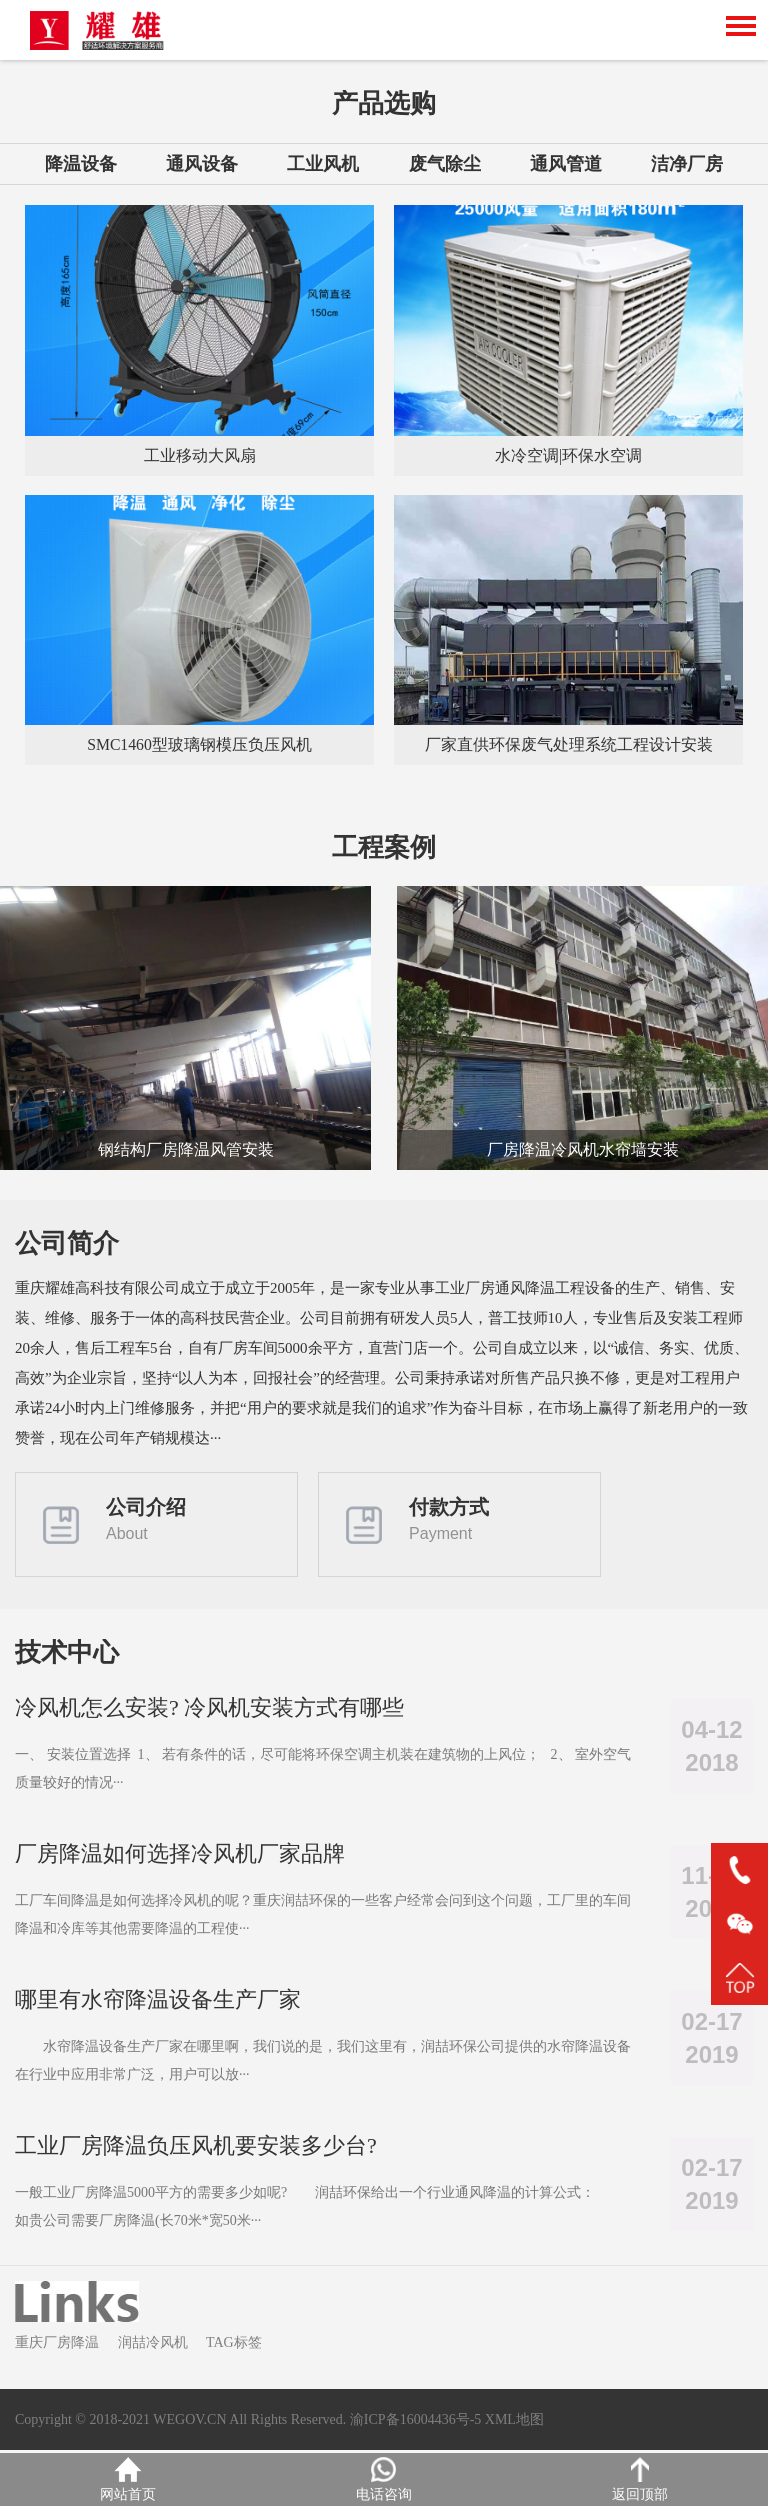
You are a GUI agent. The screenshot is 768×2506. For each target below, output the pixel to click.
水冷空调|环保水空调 (568, 455)
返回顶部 (640, 2479)
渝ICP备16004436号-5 (415, 2422)
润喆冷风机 (153, 2345)
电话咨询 (384, 2479)
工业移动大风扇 (200, 455)
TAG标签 (234, 2345)
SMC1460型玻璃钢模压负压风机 (200, 744)
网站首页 (128, 2479)
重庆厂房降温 (57, 2345)
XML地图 (514, 2422)
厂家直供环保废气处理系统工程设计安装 (569, 744)
